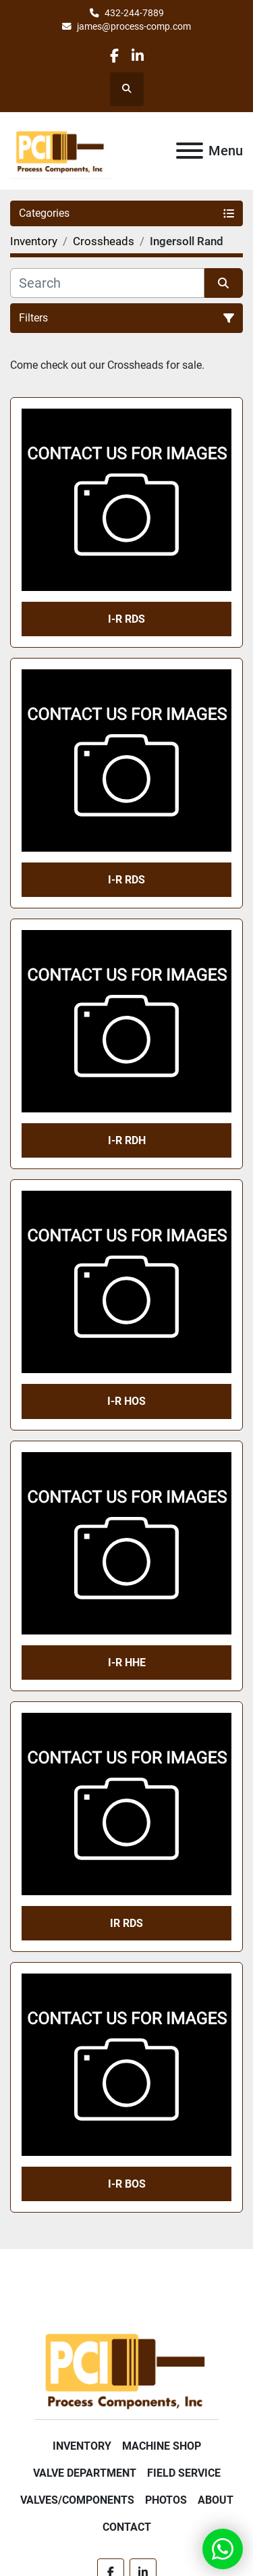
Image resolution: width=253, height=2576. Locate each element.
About (215, 2500)
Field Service (184, 2473)
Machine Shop (161, 2446)
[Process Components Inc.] (126, 2368)
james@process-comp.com (134, 26)
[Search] (107, 283)
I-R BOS (127, 2184)
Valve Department (84, 2473)
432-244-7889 (134, 12)
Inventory (82, 2446)
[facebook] (114, 56)
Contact (127, 2527)
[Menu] (189, 151)
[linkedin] (138, 56)
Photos (166, 2500)
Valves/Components (77, 2500)
